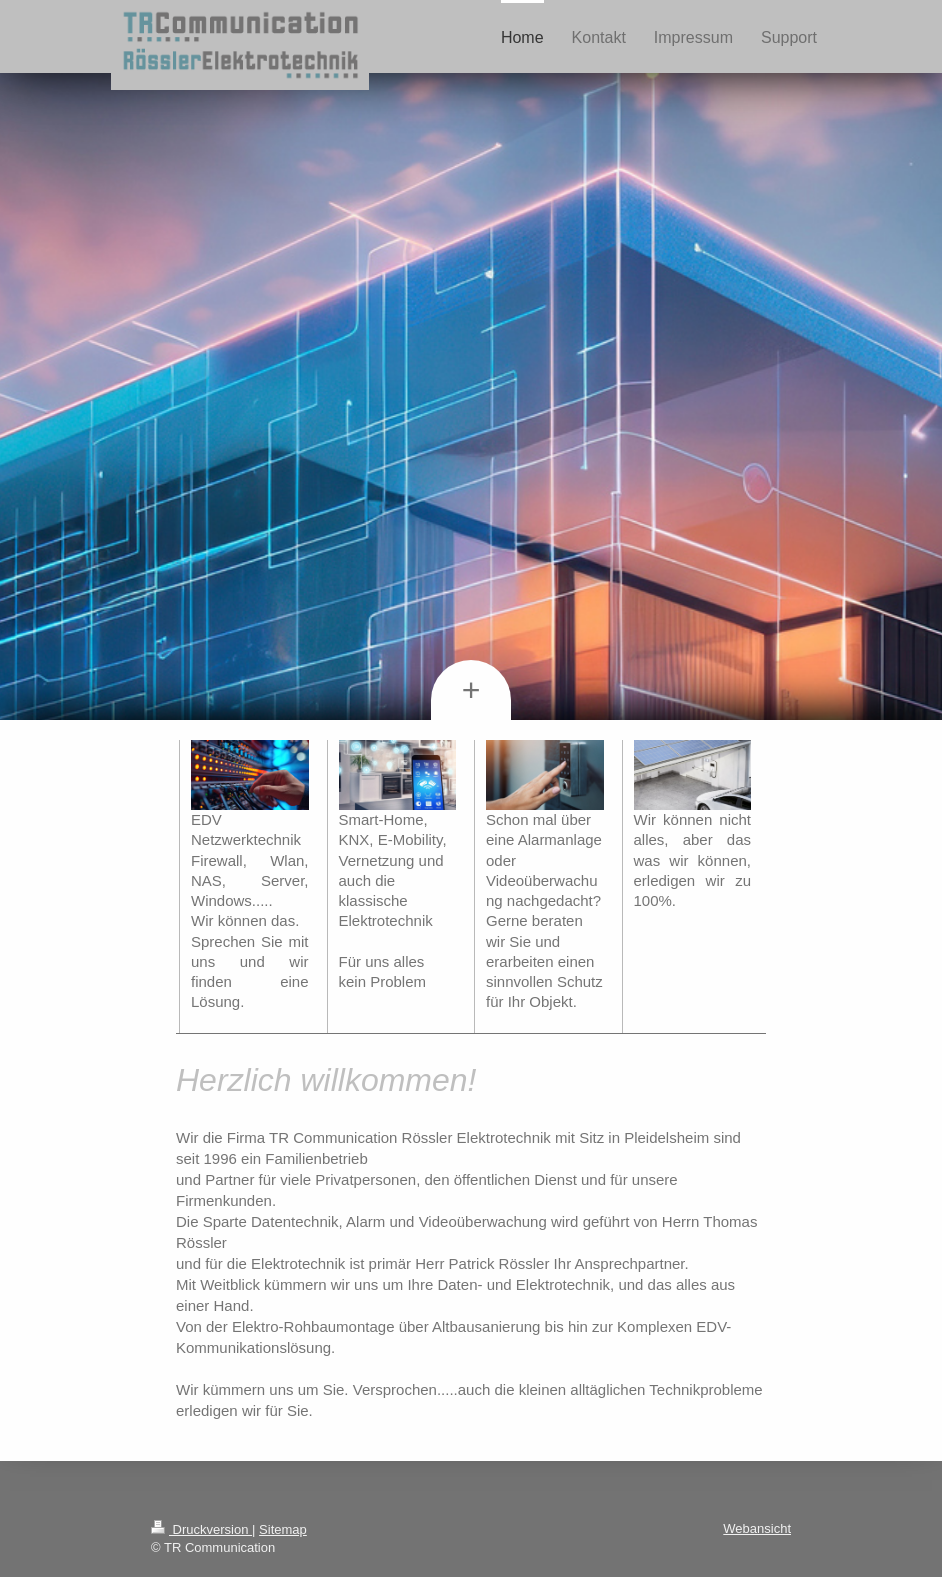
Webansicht (757, 1528)
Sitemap (283, 1529)
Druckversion (201, 1529)
